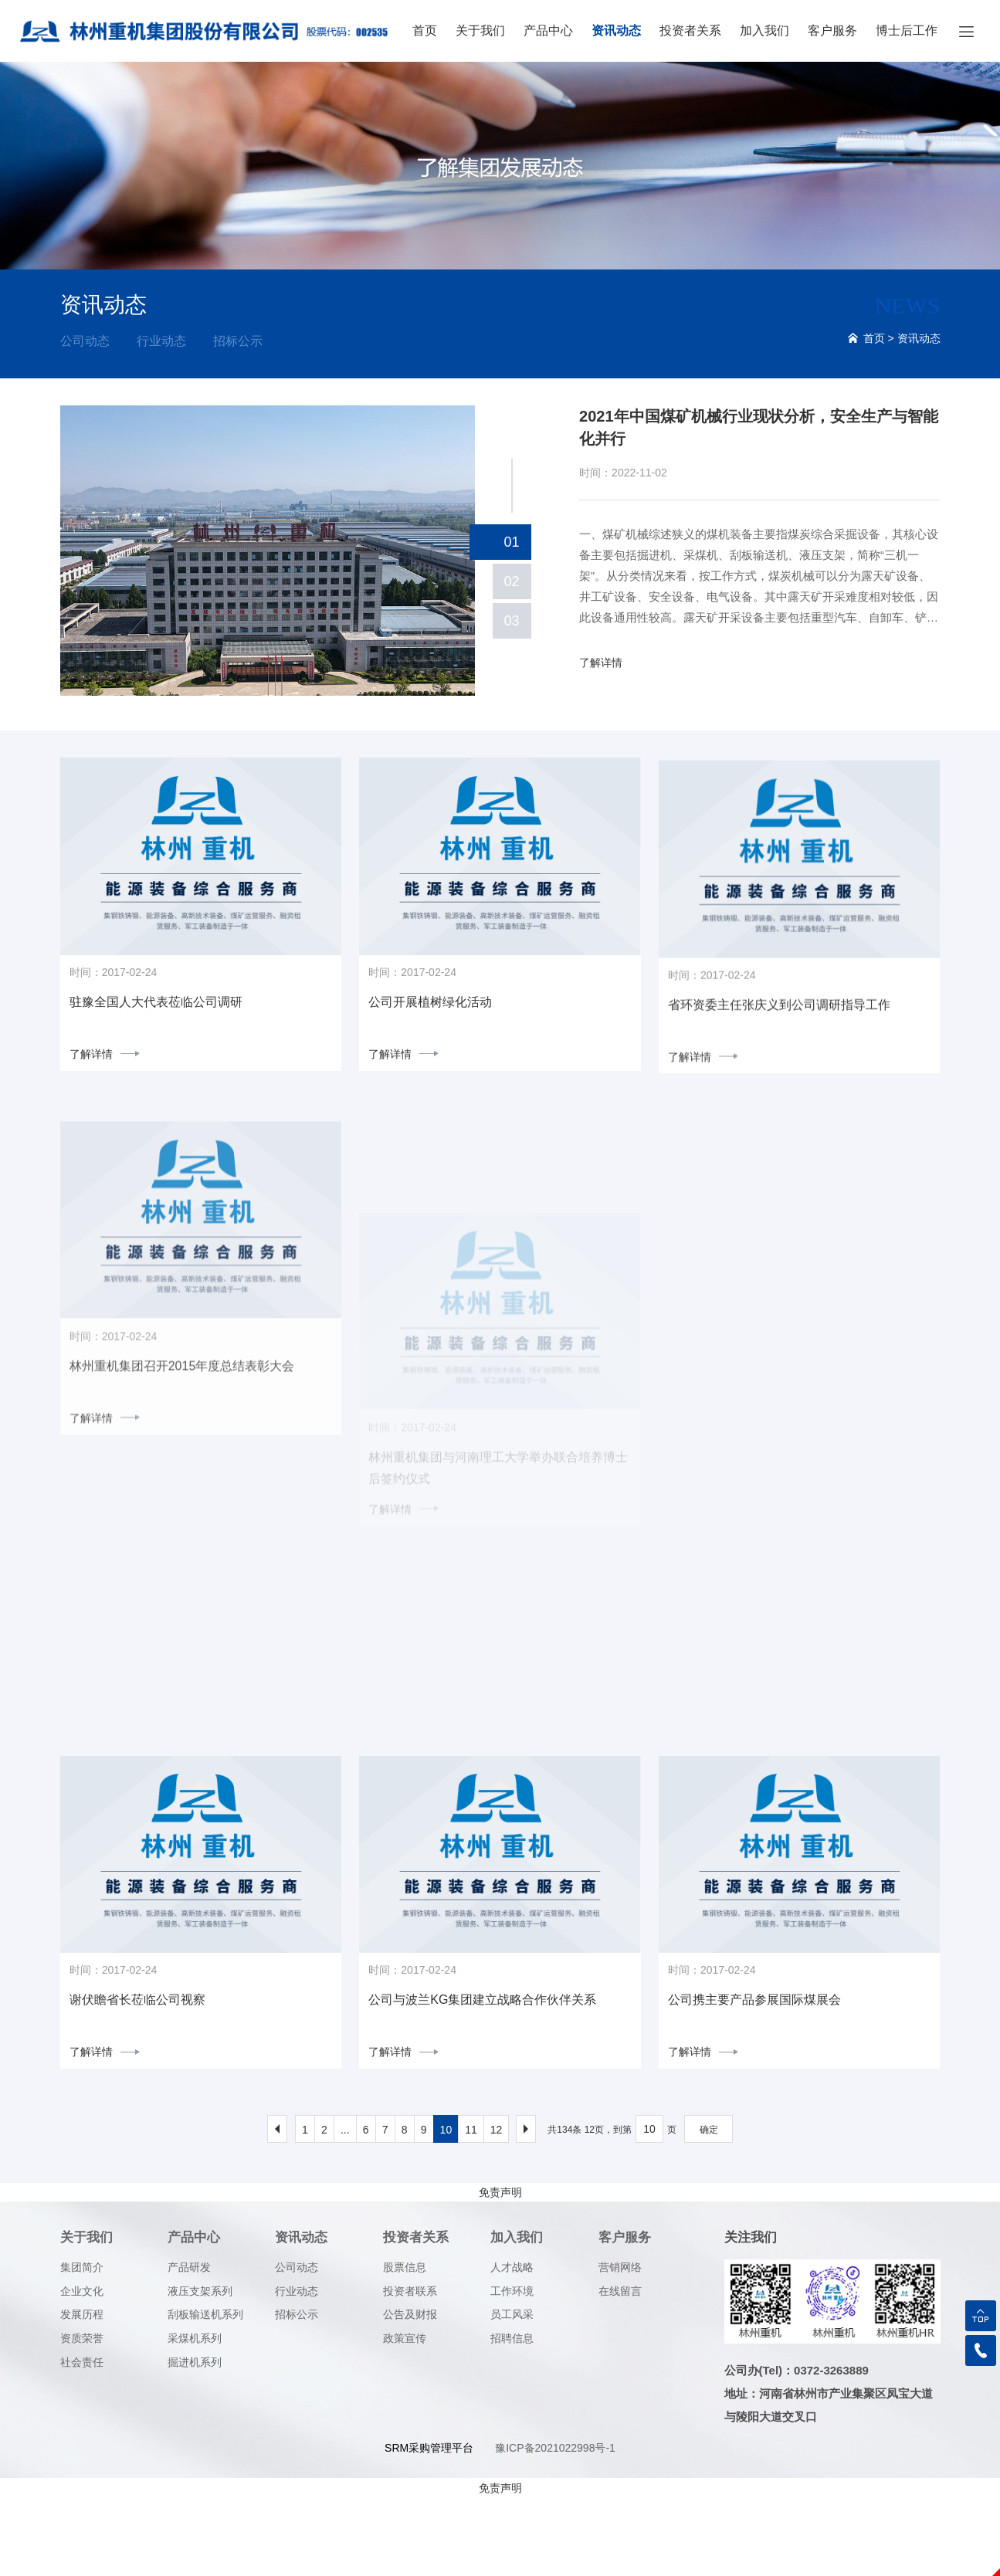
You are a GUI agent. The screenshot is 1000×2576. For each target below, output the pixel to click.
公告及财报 (410, 2394)
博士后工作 (906, 30)
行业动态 (161, 340)
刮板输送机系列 (205, 2394)
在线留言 (620, 2370)
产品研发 (189, 2346)
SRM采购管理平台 (429, 2526)
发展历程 (81, 2394)
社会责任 (81, 2441)
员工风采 (512, 2394)
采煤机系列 (195, 2417)
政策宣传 (404, 2417)
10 (446, 2209)
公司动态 (85, 340)
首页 (424, 30)
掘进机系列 (195, 2441)
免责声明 (500, 2272)
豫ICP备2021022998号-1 (555, 2526)
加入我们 (764, 30)
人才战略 (512, 2346)
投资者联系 (410, 2370)
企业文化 (81, 2370)
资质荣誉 (81, 2417)
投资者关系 (690, 30)
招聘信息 (512, 2417)
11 (471, 2209)
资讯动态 (616, 30)
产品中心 (548, 30)
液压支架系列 (200, 2370)
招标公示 (238, 340)
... (345, 2209)
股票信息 (404, 2346)
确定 (709, 2209)
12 (496, 2209)
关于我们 (480, 30)
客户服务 (832, 30)
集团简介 (81, 2346)
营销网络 (620, 2346)
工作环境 (512, 2370)
